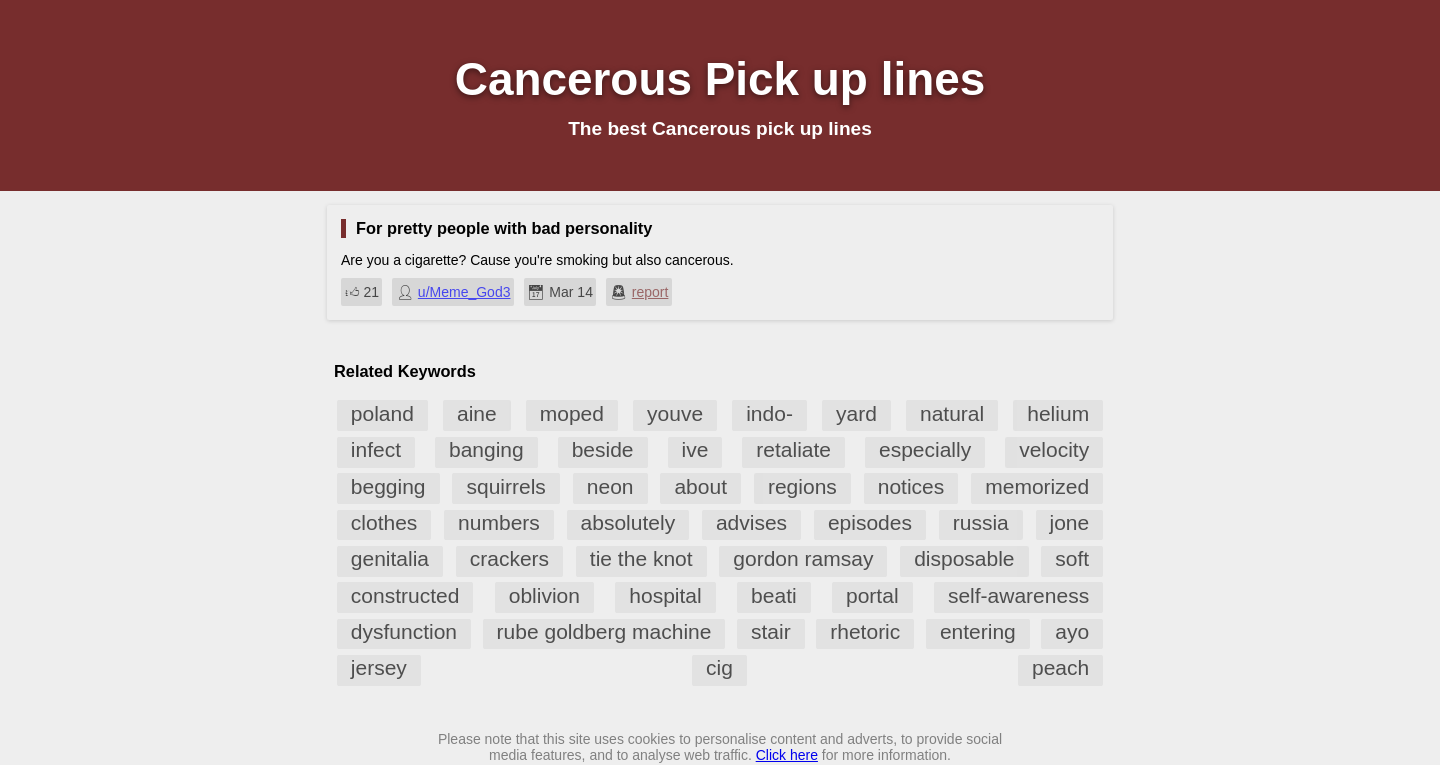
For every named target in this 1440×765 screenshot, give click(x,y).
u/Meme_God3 (464, 292)
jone (1070, 522)
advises (751, 522)
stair (771, 631)
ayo (1072, 631)
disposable (964, 558)
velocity (1054, 449)
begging (388, 486)
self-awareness (1018, 595)
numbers (499, 522)
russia (981, 522)
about (700, 486)
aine (477, 413)
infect (376, 449)
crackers (509, 558)
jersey (379, 667)
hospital (665, 595)
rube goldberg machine (604, 631)
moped (572, 413)
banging (486, 449)
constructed (405, 595)
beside (603, 449)
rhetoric (865, 631)
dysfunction (404, 631)
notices (911, 486)
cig (719, 667)
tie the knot (641, 558)
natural (952, 413)
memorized (1037, 486)
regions (802, 486)
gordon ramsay (803, 558)
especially (925, 449)
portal (872, 595)
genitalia (390, 558)
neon (610, 486)
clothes (384, 522)
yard (856, 413)
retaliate (793, 449)
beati (774, 595)
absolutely (628, 522)
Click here (787, 755)
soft (1072, 558)
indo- (769, 413)
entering (978, 631)
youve (675, 413)
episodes (870, 522)
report (650, 292)
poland (382, 413)
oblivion (544, 595)
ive (695, 449)
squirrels (505, 486)
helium (1058, 413)
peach (1060, 667)
